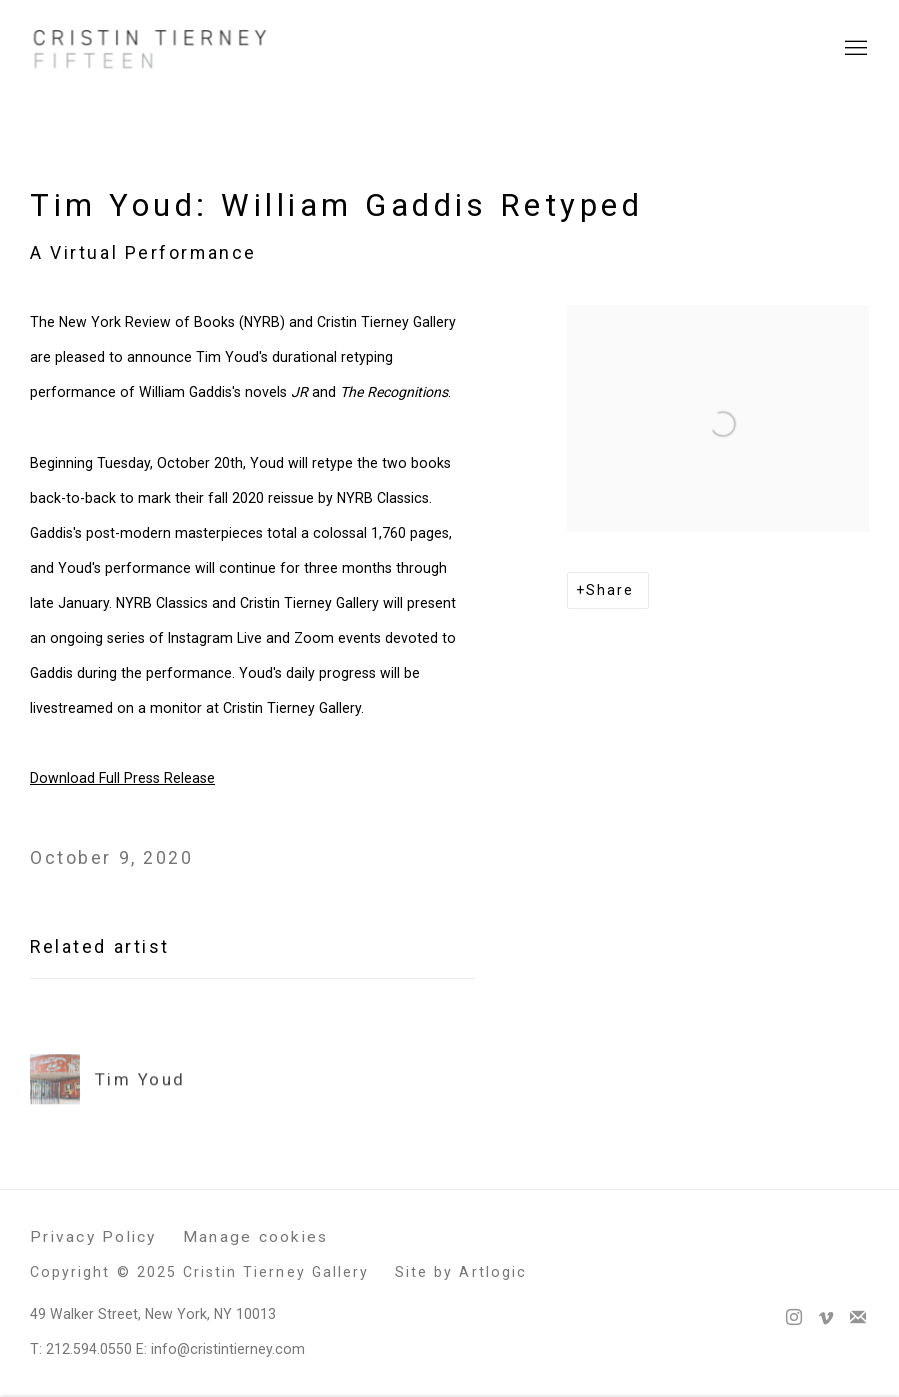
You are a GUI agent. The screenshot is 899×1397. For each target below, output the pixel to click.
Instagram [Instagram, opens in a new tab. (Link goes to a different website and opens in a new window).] (794, 1318)
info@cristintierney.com (228, 1349)
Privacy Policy (93, 1237)
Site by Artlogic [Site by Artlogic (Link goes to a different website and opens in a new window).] (461, 1272)
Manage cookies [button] (256, 1237)
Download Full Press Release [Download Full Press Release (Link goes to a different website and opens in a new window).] (122, 778)
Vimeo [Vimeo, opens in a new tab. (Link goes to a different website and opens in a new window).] (826, 1318)
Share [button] (610, 590)
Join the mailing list (858, 1318)
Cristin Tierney (150, 49)
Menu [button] (854, 49)
